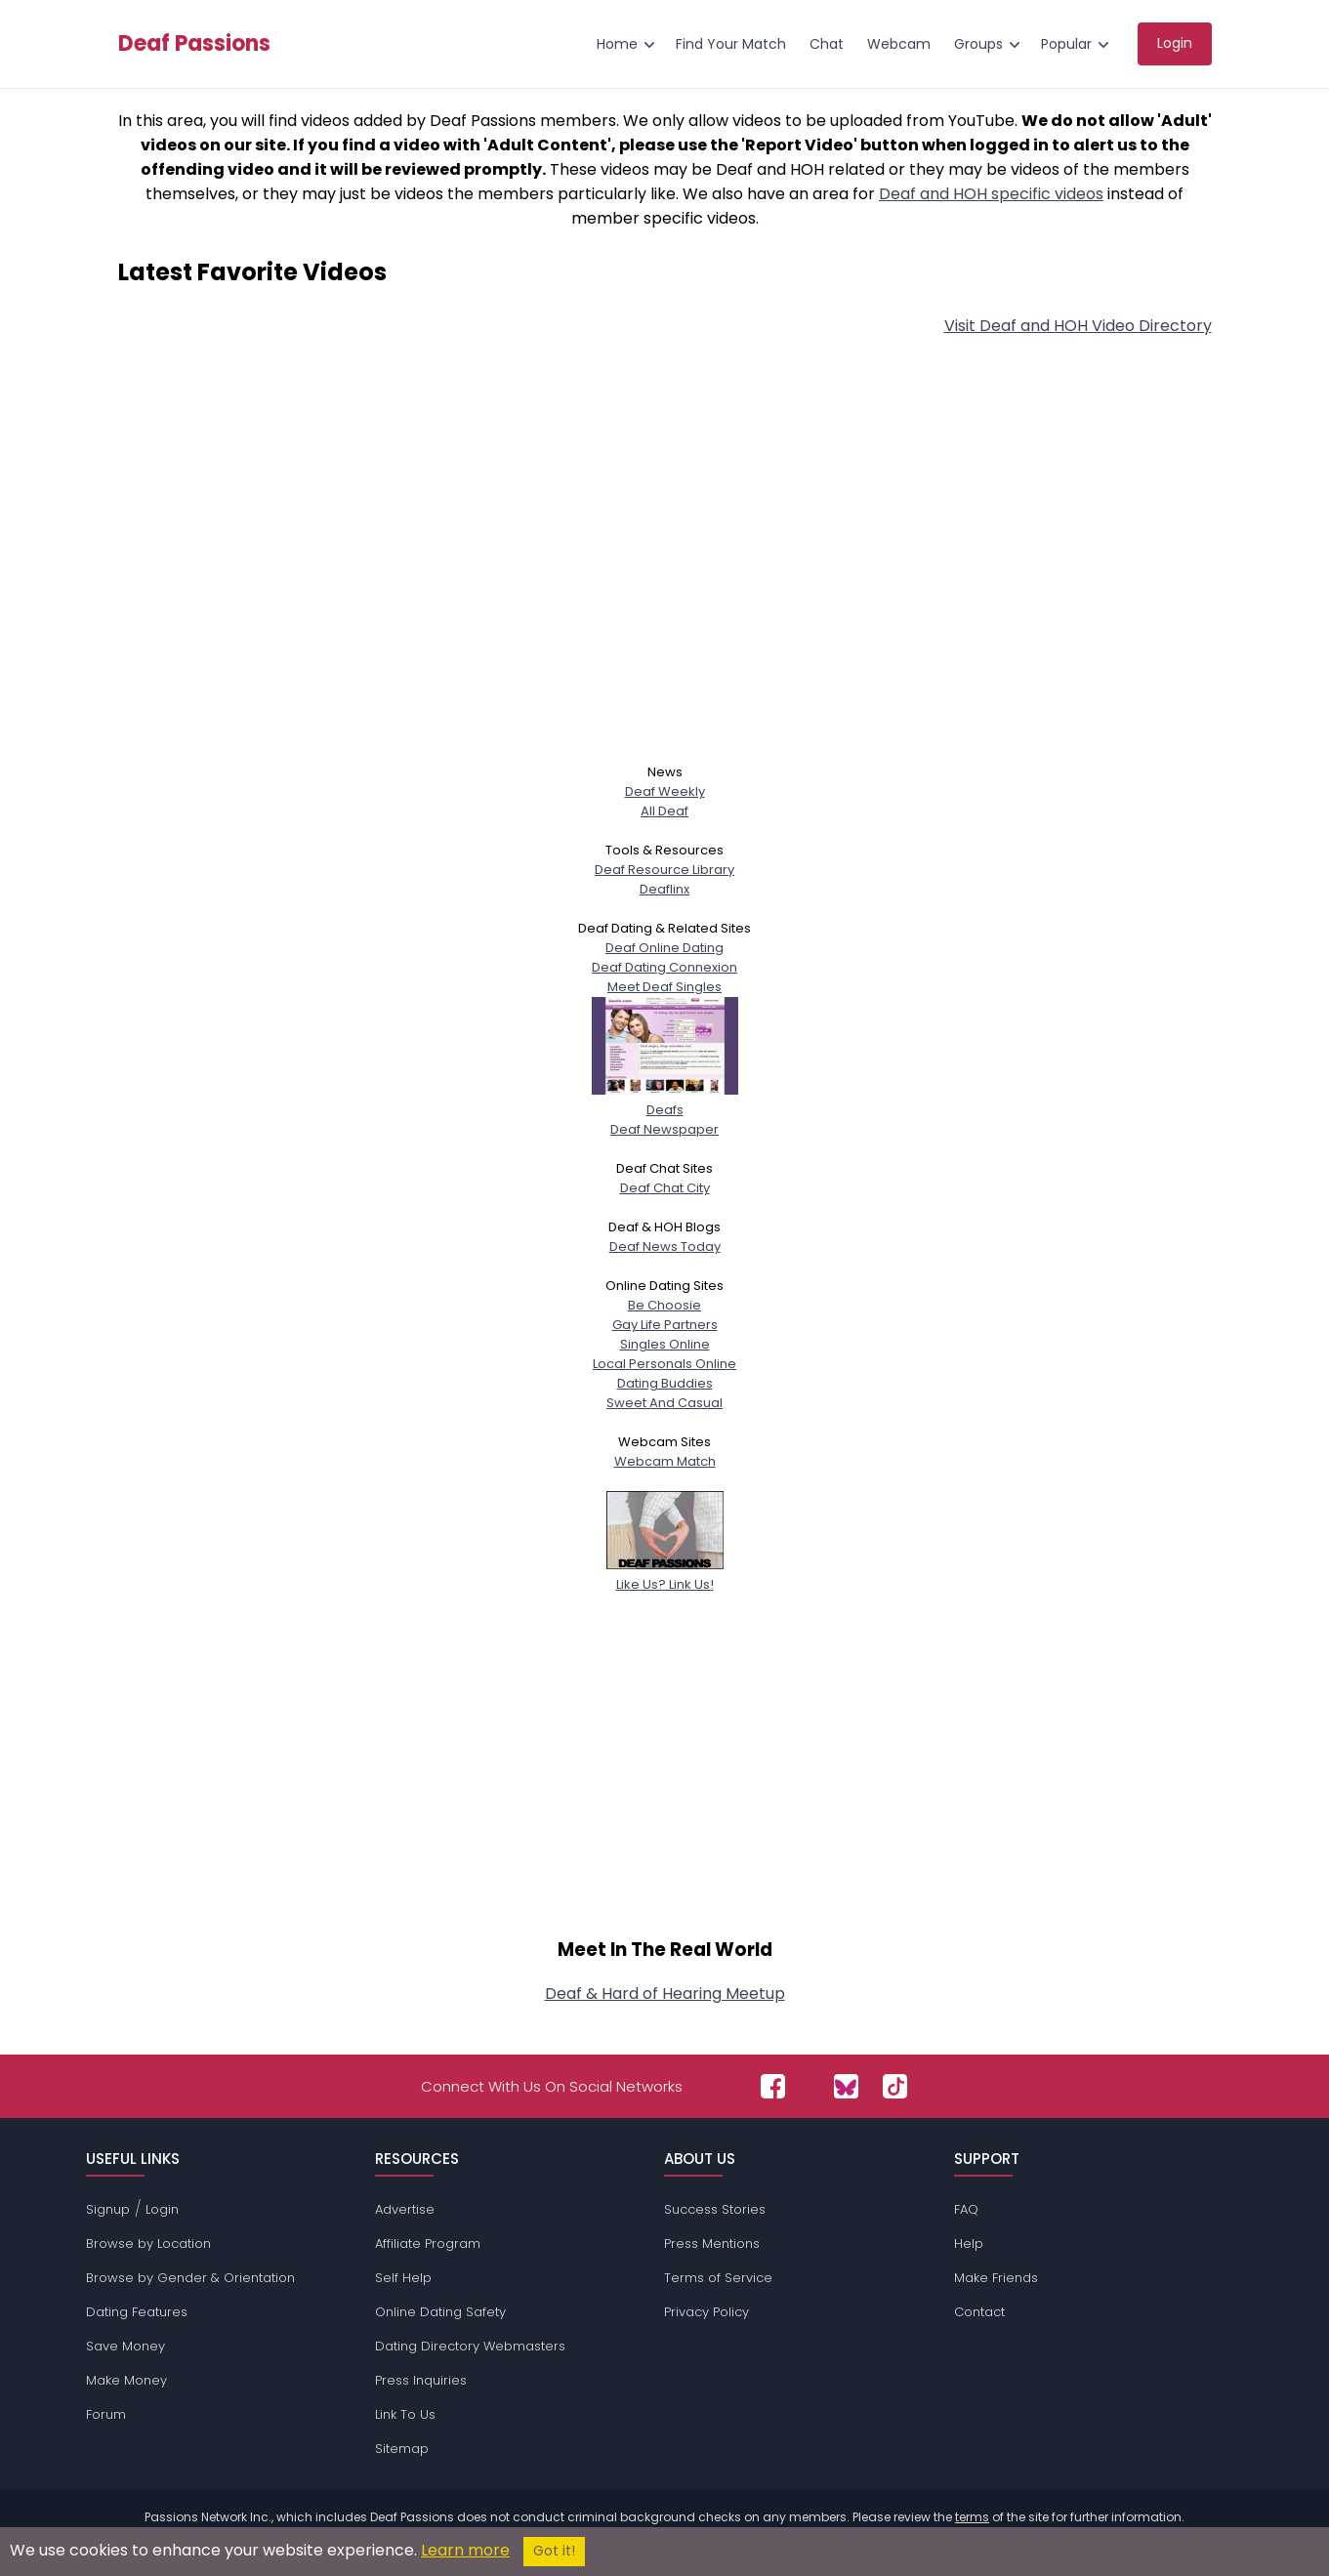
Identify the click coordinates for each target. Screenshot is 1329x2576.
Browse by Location (148, 2243)
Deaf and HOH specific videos (991, 194)
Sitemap (402, 2448)
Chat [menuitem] (827, 44)
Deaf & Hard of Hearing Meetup (665, 1993)
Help (968, 2243)
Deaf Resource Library (664, 869)
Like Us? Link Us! (665, 1575)
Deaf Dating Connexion (664, 967)
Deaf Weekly (665, 791)
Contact (979, 2312)
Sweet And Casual (664, 1402)
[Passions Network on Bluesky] (846, 2086)
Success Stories (715, 2209)
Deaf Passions (194, 44)
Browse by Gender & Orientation (190, 2277)
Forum (106, 2414)
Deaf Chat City (665, 1188)
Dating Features (136, 2312)
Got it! (554, 2551)
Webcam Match (665, 1461)
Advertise (405, 2209)
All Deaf (664, 811)
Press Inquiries (421, 2380)
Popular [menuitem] (1066, 44)
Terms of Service (718, 2277)
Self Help (403, 2277)
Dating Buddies (665, 1383)
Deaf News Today (665, 1246)
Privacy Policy (706, 2312)
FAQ (966, 2209)
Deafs (665, 1100)
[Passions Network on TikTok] (895, 2086)
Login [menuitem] (1174, 43)
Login (162, 2209)
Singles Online (665, 1344)
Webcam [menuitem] (899, 44)
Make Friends (996, 2277)
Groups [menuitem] (978, 44)
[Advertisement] (665, 567)
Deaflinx (664, 889)
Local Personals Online (664, 1363)
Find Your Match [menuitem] (731, 44)
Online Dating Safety (440, 2312)
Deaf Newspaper (664, 1129)
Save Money (125, 2346)
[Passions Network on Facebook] (773, 2086)
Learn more (465, 2550)
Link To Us (405, 2414)
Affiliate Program (427, 2243)
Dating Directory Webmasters (470, 2346)
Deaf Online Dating (664, 947)
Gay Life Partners (665, 1324)
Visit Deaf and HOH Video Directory (1078, 325)
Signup (108, 2209)
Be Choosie (664, 1305)
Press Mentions (712, 2243)
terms (972, 2517)
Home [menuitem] (617, 44)
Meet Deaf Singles (664, 986)
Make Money (126, 2380)
